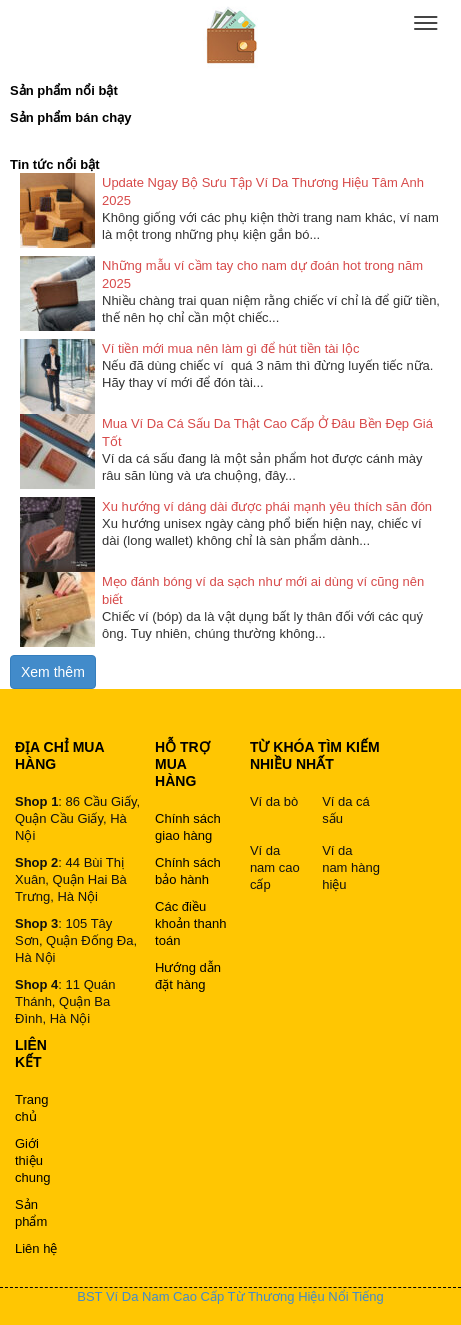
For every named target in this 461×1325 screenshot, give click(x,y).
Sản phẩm (31, 1213)
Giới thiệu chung (32, 1160)
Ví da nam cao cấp (275, 867)
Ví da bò (274, 801)
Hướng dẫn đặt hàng (188, 976)
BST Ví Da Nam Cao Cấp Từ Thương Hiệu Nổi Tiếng (230, 1296)
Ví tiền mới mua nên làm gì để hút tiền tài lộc (230, 348)
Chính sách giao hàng (188, 827)
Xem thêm (53, 672)
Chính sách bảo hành (188, 871)
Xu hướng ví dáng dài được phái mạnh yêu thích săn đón (267, 506)
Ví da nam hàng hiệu (351, 867)
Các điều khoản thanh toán (190, 923)
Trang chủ (31, 1108)
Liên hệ (36, 1248)
